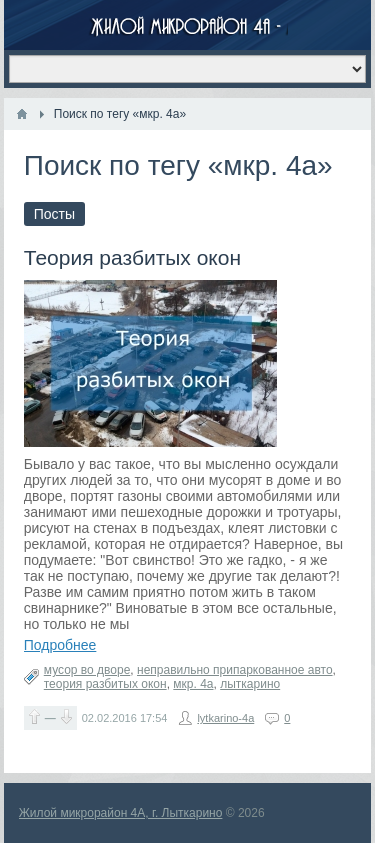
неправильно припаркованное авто (235, 670)
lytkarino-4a (225, 718)
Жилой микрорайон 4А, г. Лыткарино (121, 813)
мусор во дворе (87, 670)
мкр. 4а (193, 684)
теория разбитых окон (105, 684)
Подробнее (60, 645)
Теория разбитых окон (132, 257)
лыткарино (250, 684)
